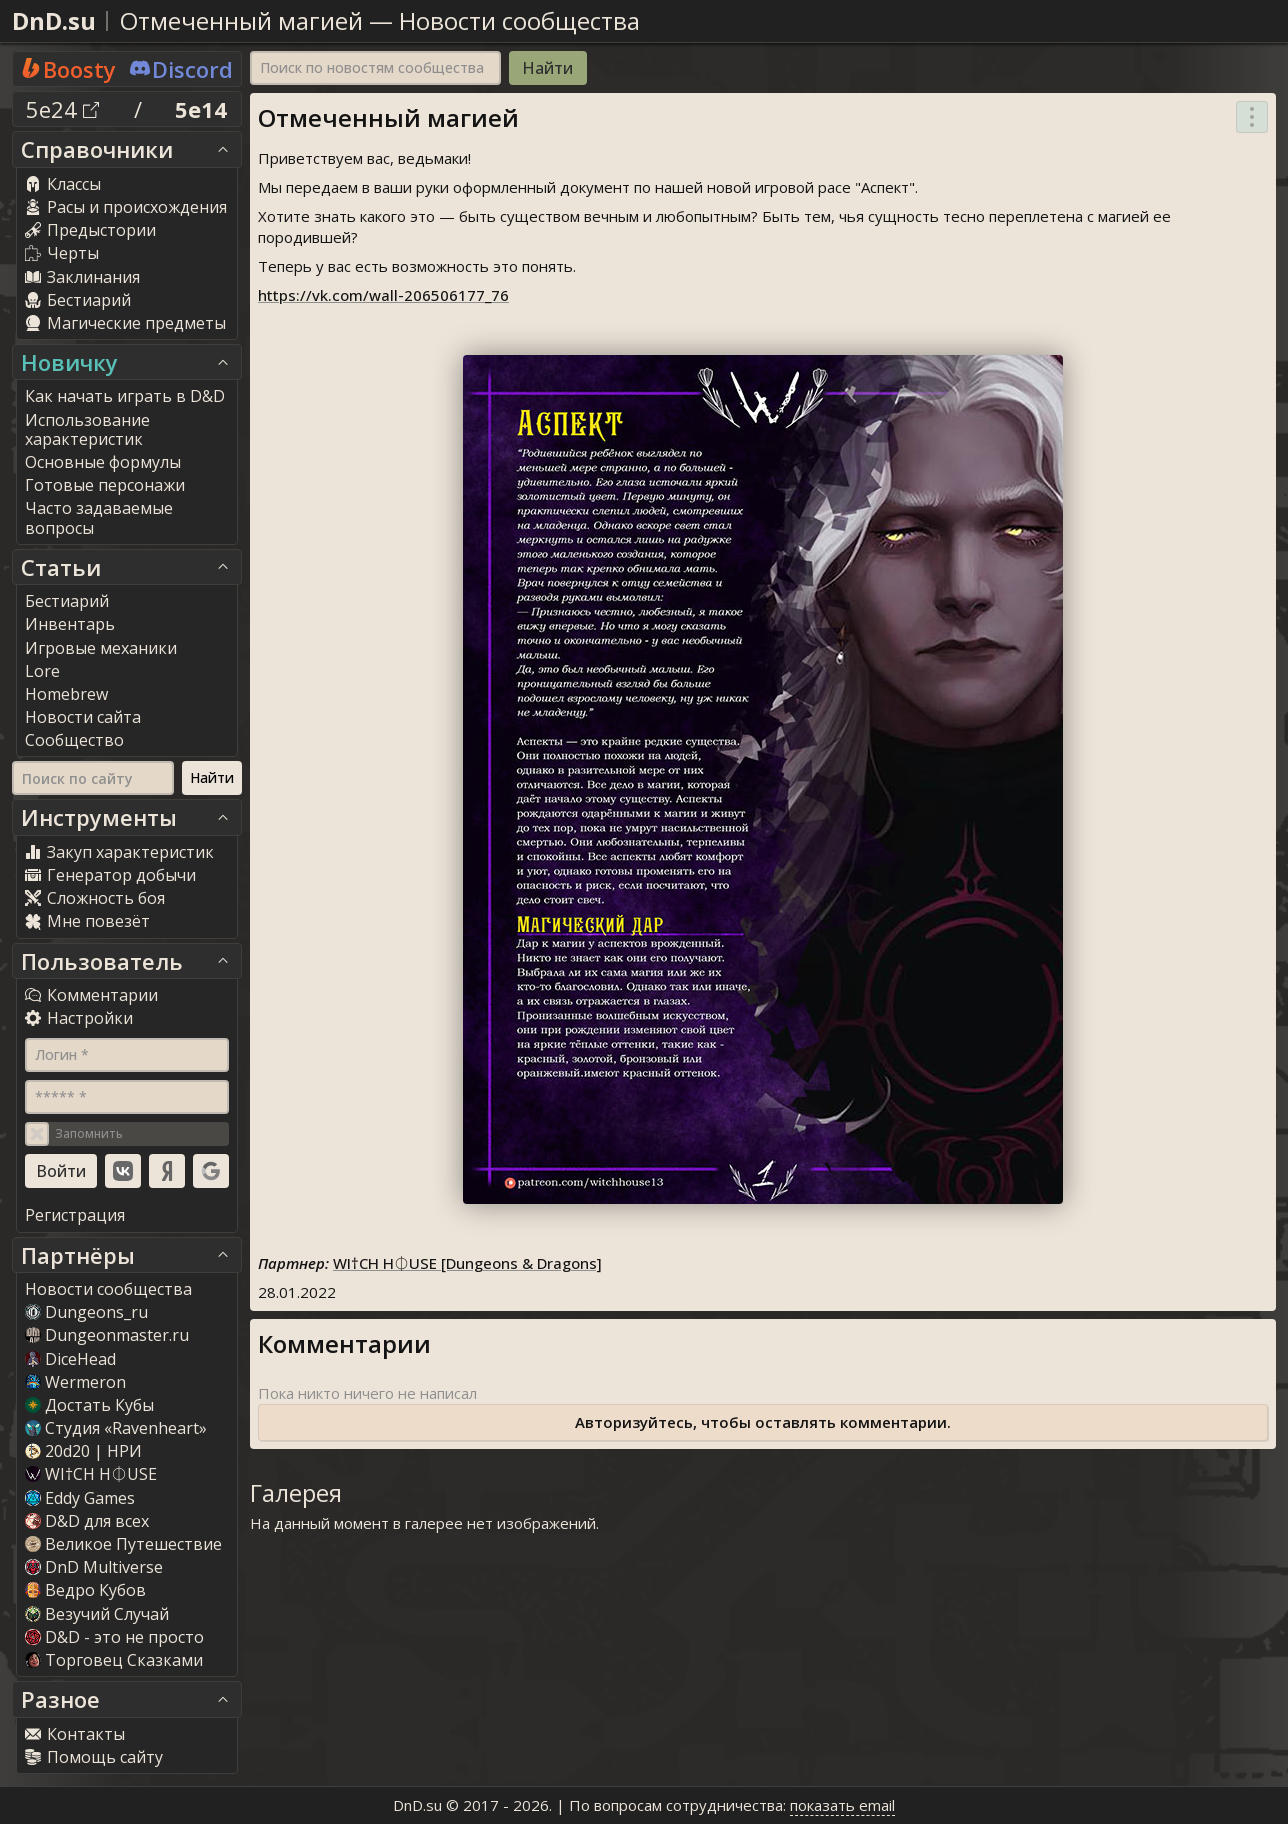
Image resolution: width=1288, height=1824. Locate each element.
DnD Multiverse (94, 1567)
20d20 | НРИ (83, 1451)
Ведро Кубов (85, 1590)
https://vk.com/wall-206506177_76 (383, 295)
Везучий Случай (97, 1614)
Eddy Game (80, 1498)
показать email (842, 1805)
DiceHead (70, 1359)
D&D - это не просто (114, 1637)
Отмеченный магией (241, 20)
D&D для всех (87, 1521)
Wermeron (75, 1382)
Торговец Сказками (114, 1660)
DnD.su (54, 20)
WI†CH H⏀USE (91, 1474)
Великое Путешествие (123, 1544)
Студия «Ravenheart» (116, 1428)
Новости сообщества (519, 20)
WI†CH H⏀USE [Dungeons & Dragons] (467, 1263)
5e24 (62, 109)
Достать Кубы (89, 1405)
